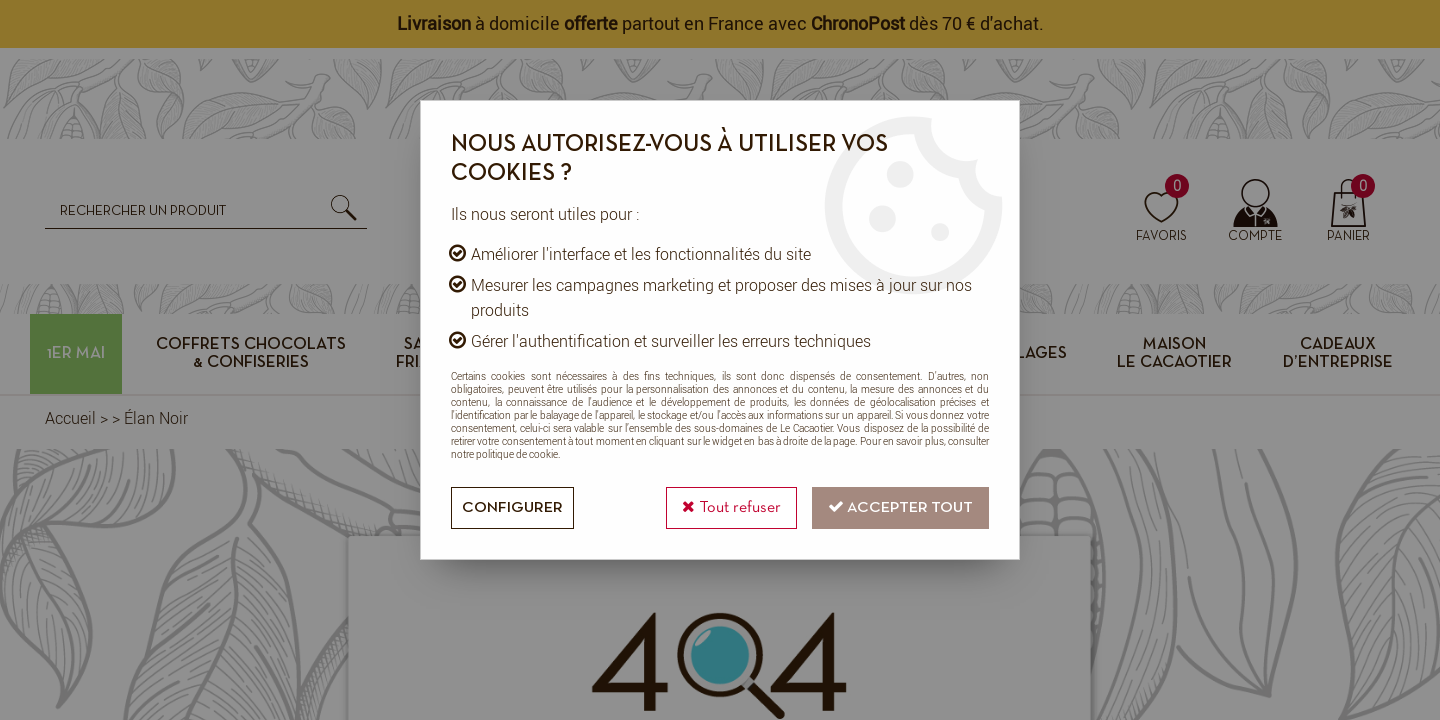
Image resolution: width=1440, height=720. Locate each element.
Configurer (512, 508)
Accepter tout (900, 506)
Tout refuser (731, 506)
